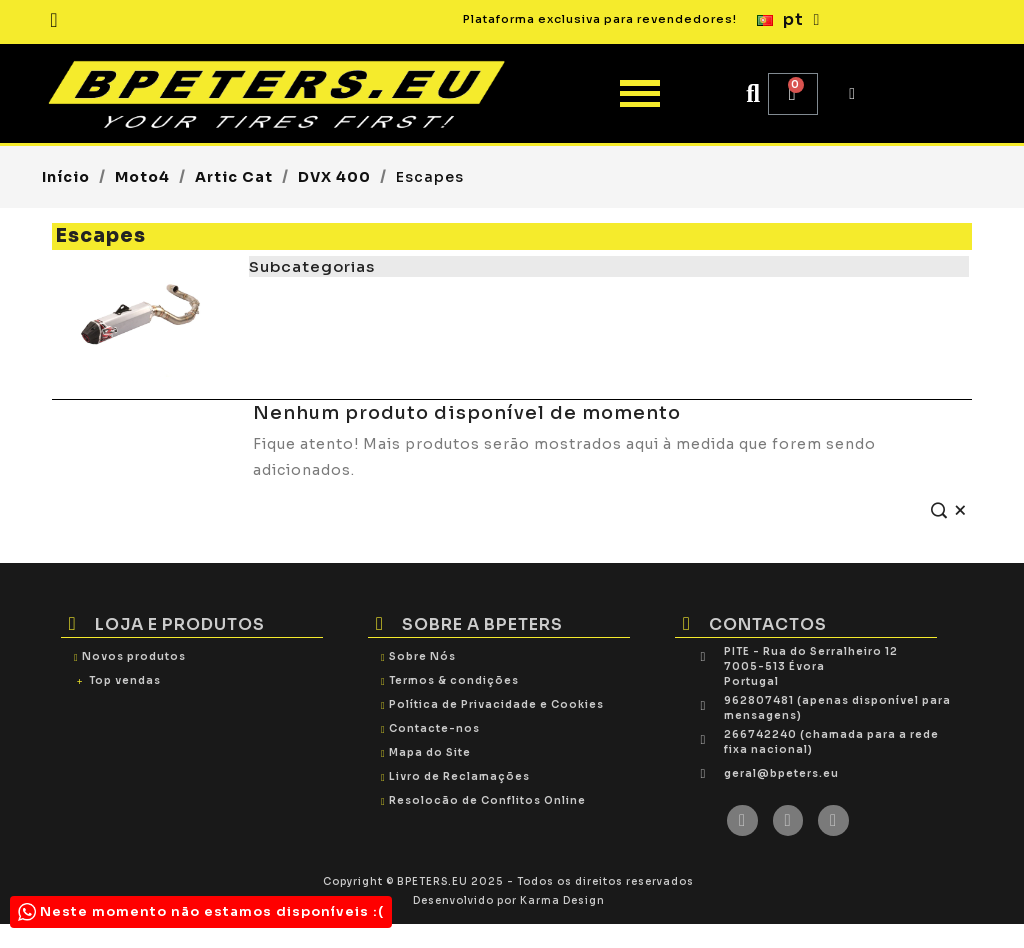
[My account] (852, 94)
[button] (753, 93)
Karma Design (562, 900)
